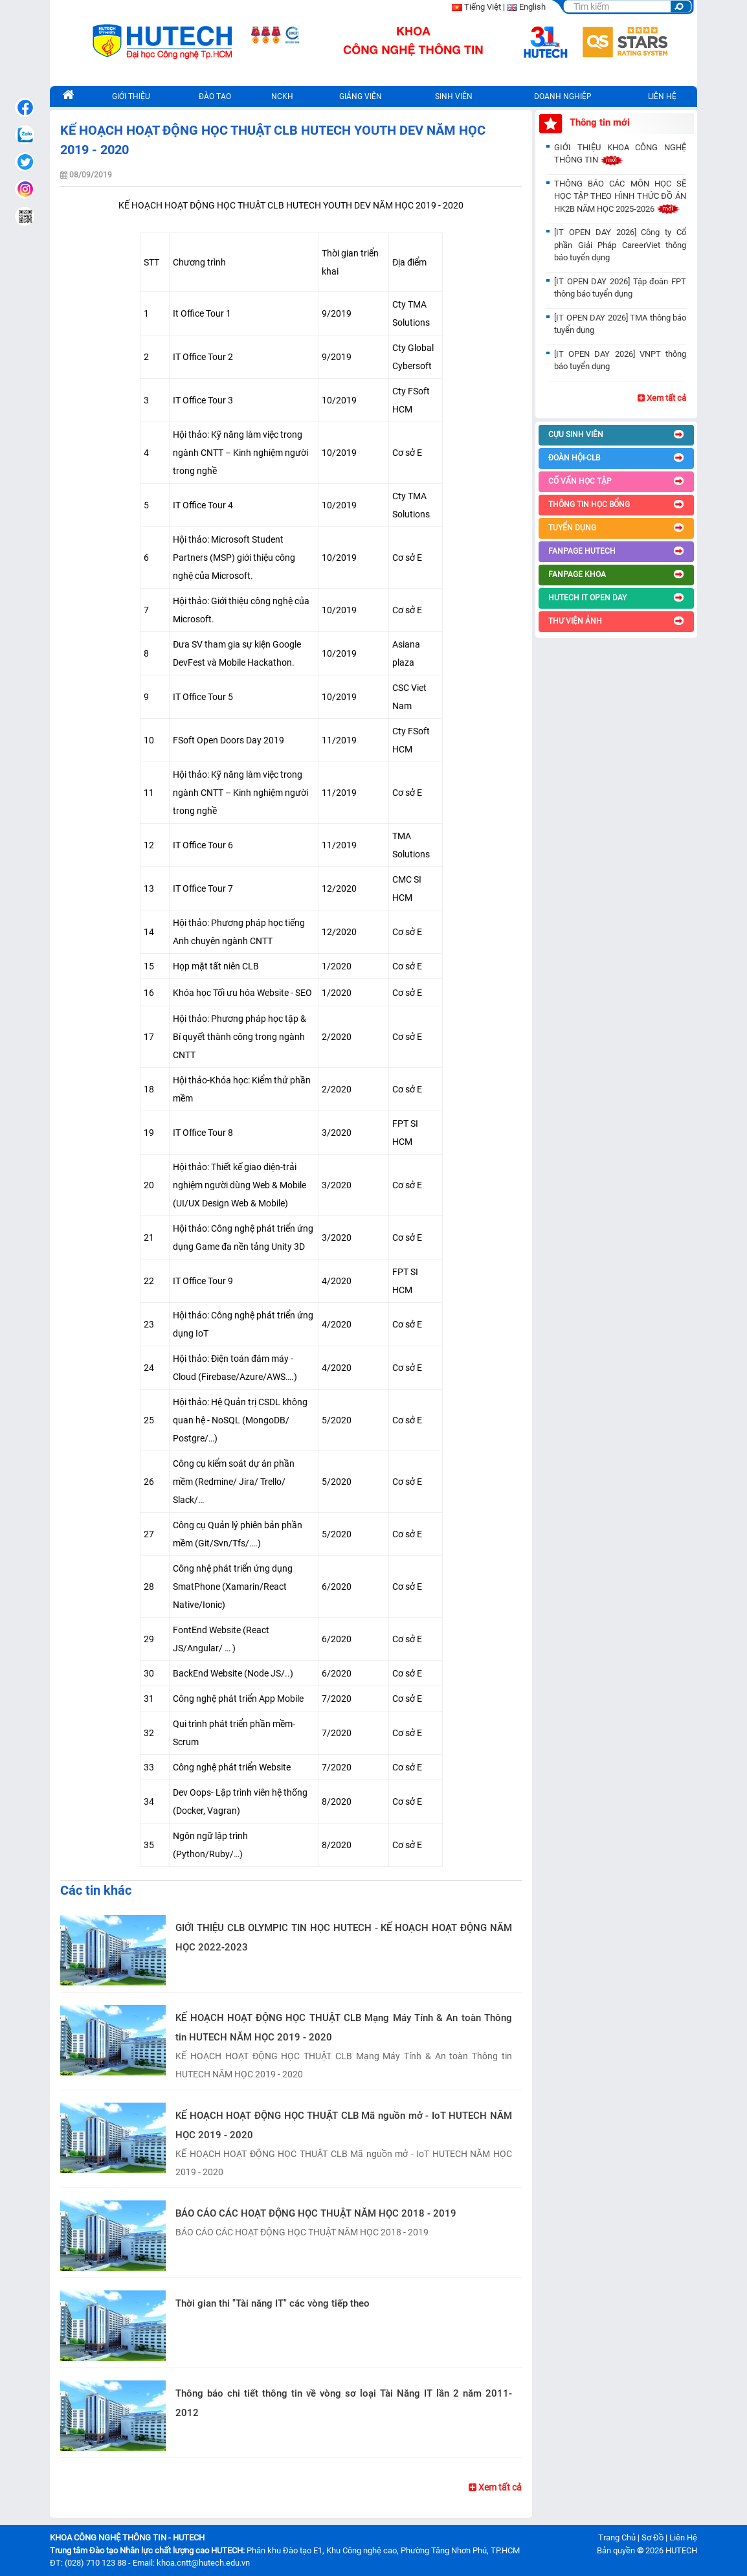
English (532, 7)
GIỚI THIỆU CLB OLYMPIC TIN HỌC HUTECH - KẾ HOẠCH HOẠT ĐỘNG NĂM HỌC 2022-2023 (343, 1937)
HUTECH (681, 2550)
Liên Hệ (683, 2537)
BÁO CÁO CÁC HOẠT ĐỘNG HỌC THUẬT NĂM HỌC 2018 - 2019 (315, 2213)
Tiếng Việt (482, 7)
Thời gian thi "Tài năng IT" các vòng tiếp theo (272, 2303)
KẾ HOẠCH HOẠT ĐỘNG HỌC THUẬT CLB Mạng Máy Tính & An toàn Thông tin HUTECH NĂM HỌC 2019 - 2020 (343, 2027)
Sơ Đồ (652, 2537)
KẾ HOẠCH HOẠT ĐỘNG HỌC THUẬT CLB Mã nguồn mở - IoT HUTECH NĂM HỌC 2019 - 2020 (343, 2125)
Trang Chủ (617, 2537)
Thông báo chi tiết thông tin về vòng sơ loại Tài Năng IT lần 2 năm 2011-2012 (343, 2403)
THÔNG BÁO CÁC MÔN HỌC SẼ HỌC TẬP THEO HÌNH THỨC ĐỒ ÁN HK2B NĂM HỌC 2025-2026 (620, 196)
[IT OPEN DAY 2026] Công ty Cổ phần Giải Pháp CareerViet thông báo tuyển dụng (620, 244)
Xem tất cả (495, 2487)
